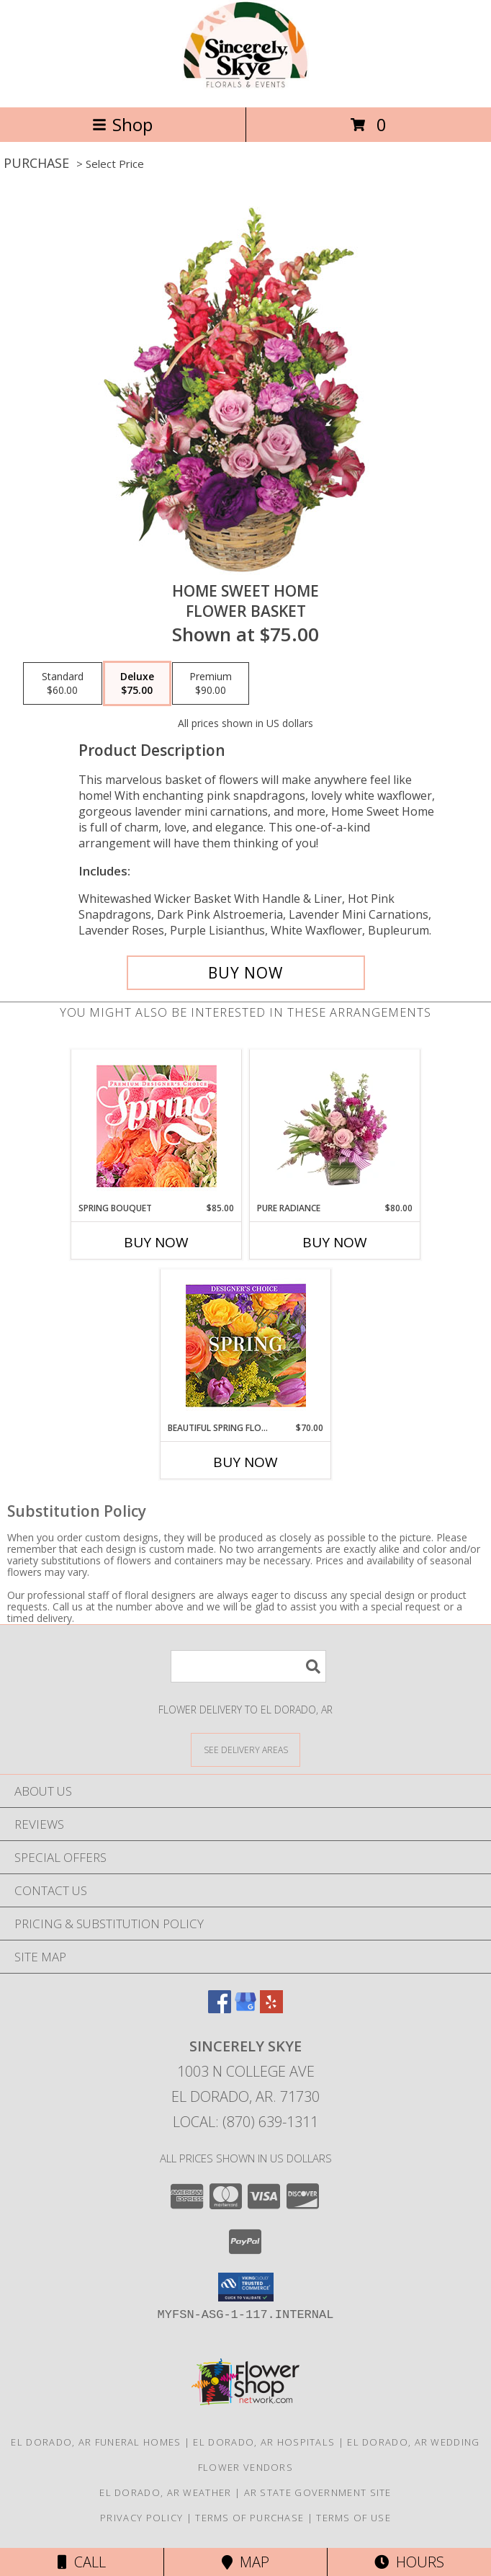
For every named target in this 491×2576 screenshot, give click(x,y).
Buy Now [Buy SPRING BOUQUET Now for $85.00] (156, 1242)
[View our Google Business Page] (245, 2008)
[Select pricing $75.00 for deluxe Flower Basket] (137, 684)
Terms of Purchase (249, 2517)
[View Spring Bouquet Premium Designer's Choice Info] (156, 1126)
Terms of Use (353, 2517)
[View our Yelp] (271, 2008)
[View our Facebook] (219, 2008)
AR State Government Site (318, 2492)
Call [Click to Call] (82, 2562)
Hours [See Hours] (409, 2562)
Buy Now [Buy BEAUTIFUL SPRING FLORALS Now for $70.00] (245, 1462)
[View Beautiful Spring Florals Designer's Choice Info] (246, 1346)
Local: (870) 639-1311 (245, 2121)
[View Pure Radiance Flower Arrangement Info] (335, 1125)
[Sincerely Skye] (245, 86)
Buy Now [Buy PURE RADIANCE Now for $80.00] (334, 1242)
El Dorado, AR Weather (165, 2492)
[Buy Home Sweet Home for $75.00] (246, 972)
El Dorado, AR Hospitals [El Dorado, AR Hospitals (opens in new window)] (264, 2441)
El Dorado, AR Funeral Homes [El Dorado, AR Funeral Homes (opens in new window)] (96, 2441)
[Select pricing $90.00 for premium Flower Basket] (210, 684)
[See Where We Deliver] (245, 1749)
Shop (122, 124)
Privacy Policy (141, 2517)
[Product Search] (248, 1666)
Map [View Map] (245, 2562)
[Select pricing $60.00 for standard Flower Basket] (63, 684)
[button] (246, 2287)
